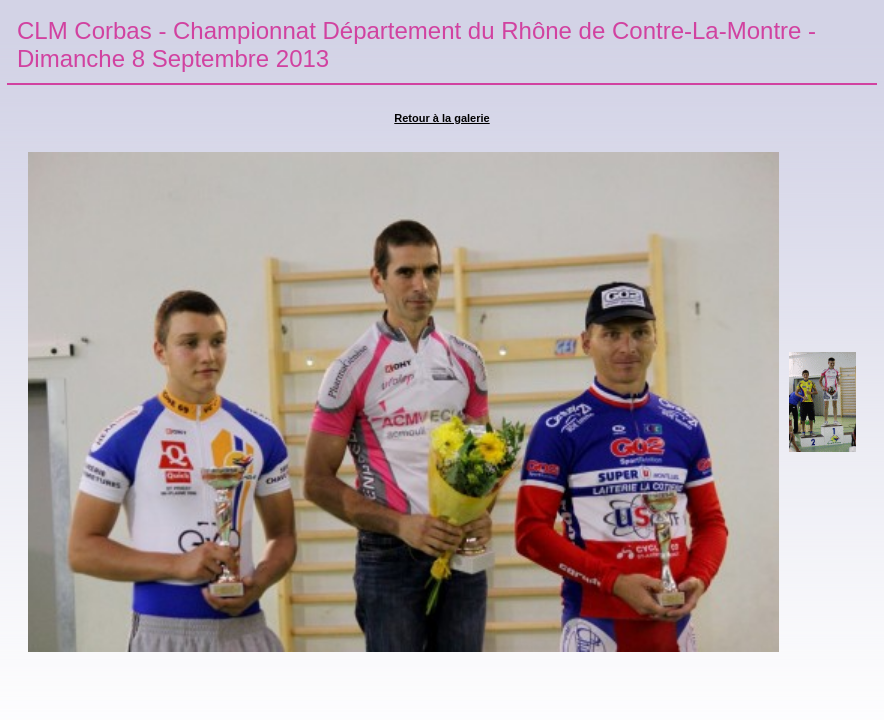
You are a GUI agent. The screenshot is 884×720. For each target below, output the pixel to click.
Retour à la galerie (441, 118)
